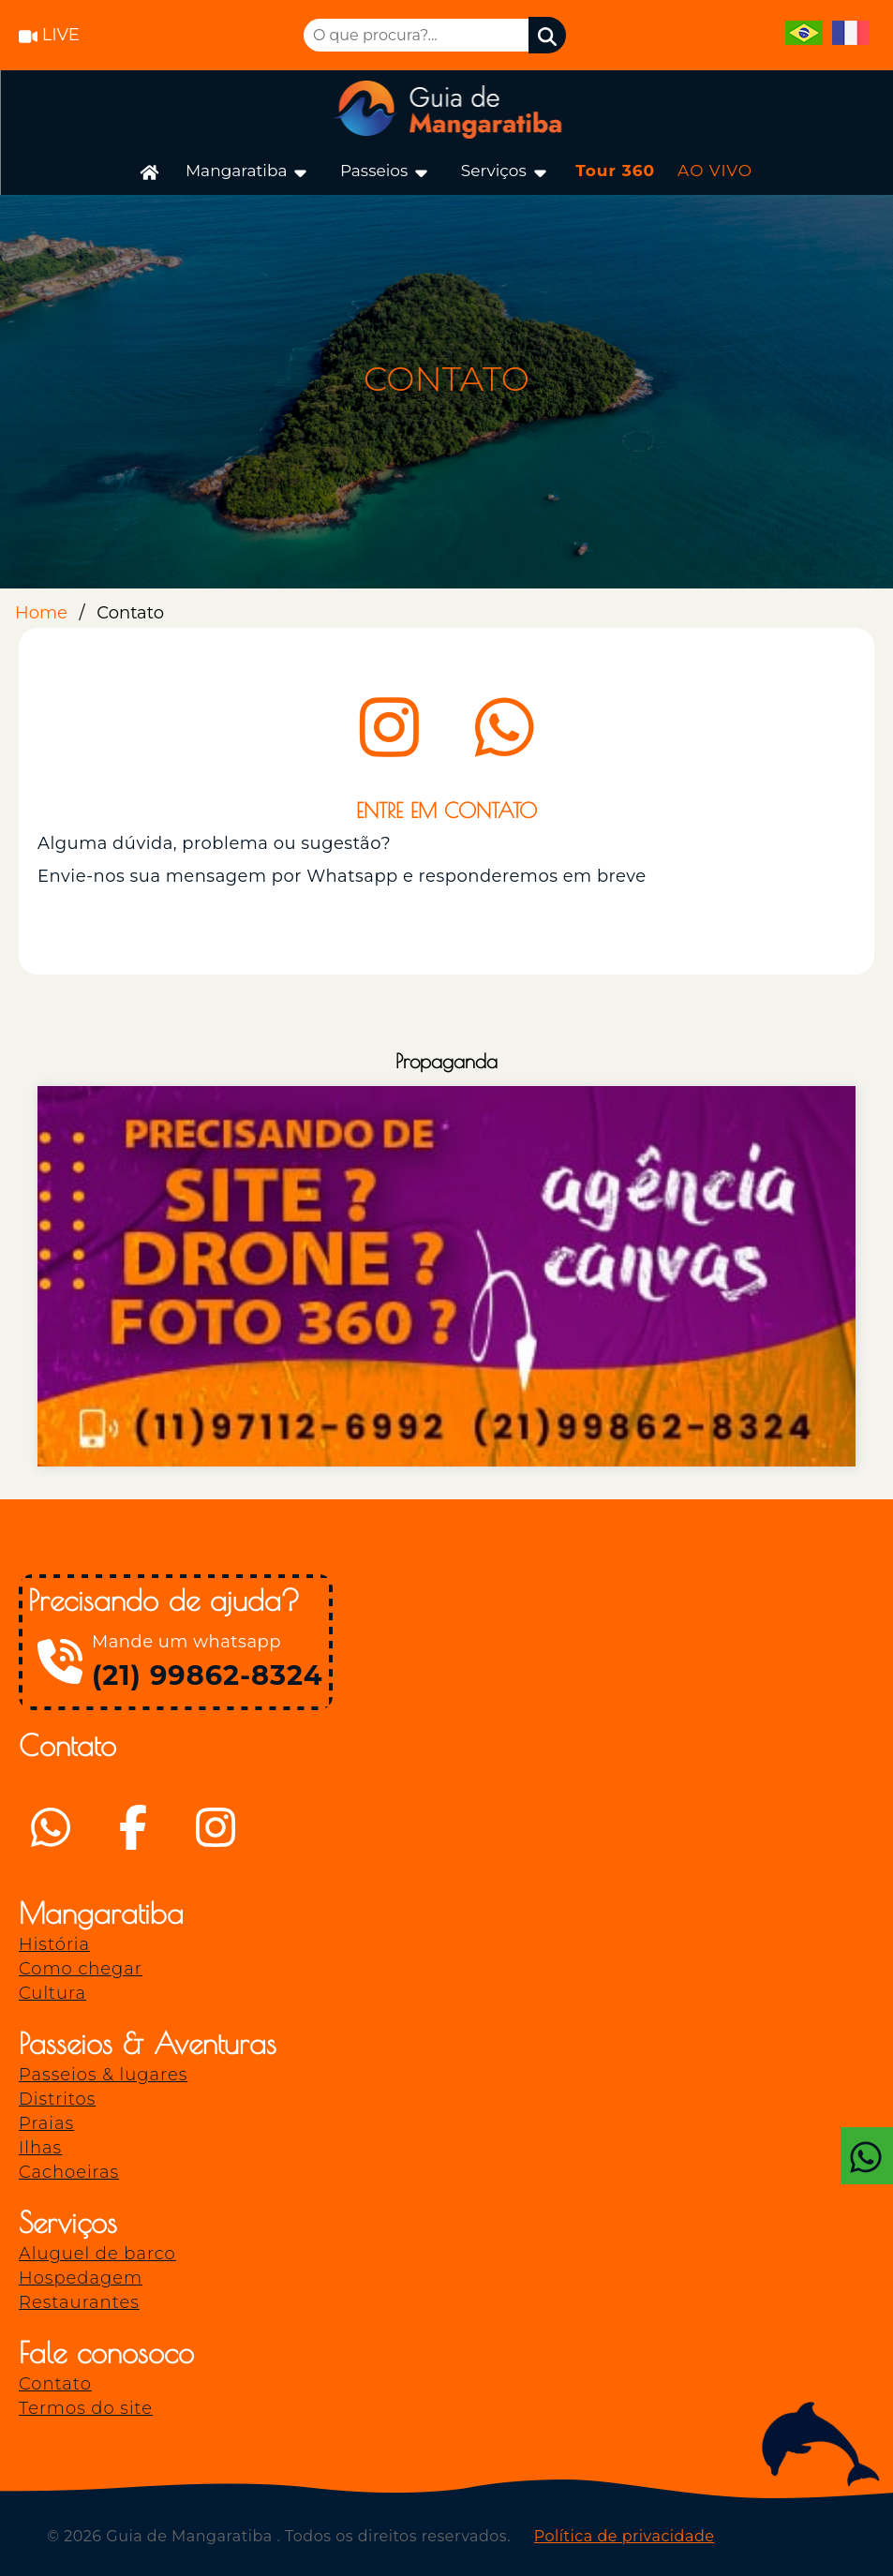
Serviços (505, 171)
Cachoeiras (69, 2172)
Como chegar (80, 1968)
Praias (46, 2123)
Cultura (52, 1993)
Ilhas (40, 2147)
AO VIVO (714, 170)
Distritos (57, 2099)
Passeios (385, 171)
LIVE (49, 34)
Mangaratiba (248, 171)
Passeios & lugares (103, 2074)
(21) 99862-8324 (207, 1675)
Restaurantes (79, 2302)
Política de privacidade (624, 2536)
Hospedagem (80, 2278)
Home (41, 613)
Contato (55, 2384)
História (54, 1944)
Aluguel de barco (97, 2253)
